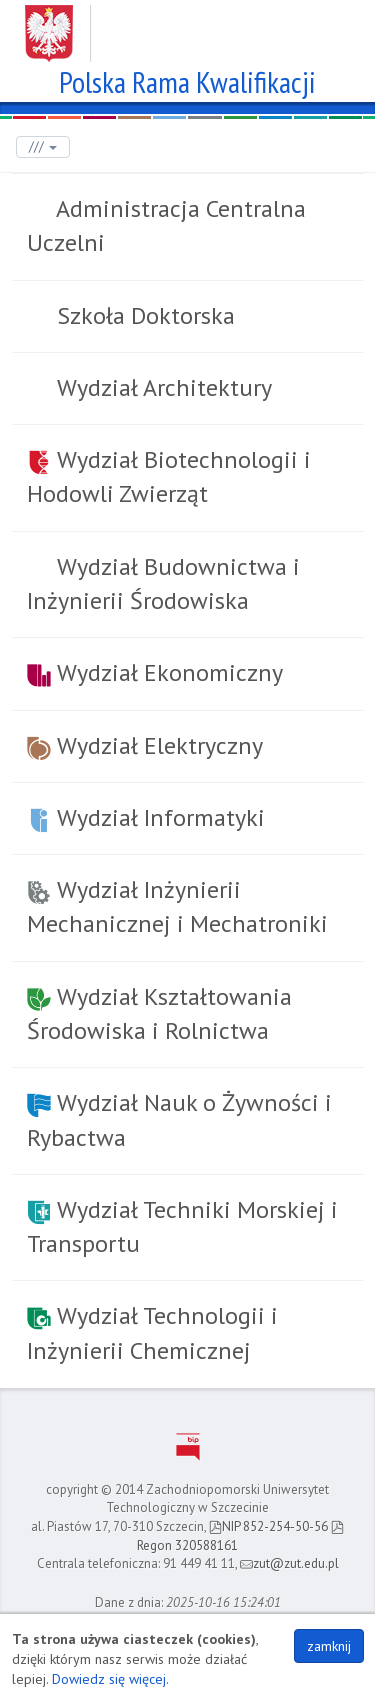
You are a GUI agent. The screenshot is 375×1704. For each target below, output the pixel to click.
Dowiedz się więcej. (110, 1679)
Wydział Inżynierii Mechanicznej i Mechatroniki (177, 906)
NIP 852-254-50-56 (268, 1526)
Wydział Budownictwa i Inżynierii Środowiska (163, 583)
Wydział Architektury (161, 387)
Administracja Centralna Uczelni (166, 225)
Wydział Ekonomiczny (155, 672)
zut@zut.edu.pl (289, 1563)
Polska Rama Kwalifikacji (187, 79)
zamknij (329, 1646)
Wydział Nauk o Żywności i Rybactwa (179, 1119)
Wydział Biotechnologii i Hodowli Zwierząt (169, 476)
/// (43, 146)
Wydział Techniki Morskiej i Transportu (182, 1226)
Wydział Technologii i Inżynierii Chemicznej (152, 1332)
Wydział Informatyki (146, 817)
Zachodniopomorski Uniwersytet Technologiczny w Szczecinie (187, 26)
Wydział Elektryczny (145, 745)
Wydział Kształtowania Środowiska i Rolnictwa (159, 1013)
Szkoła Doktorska (143, 315)
